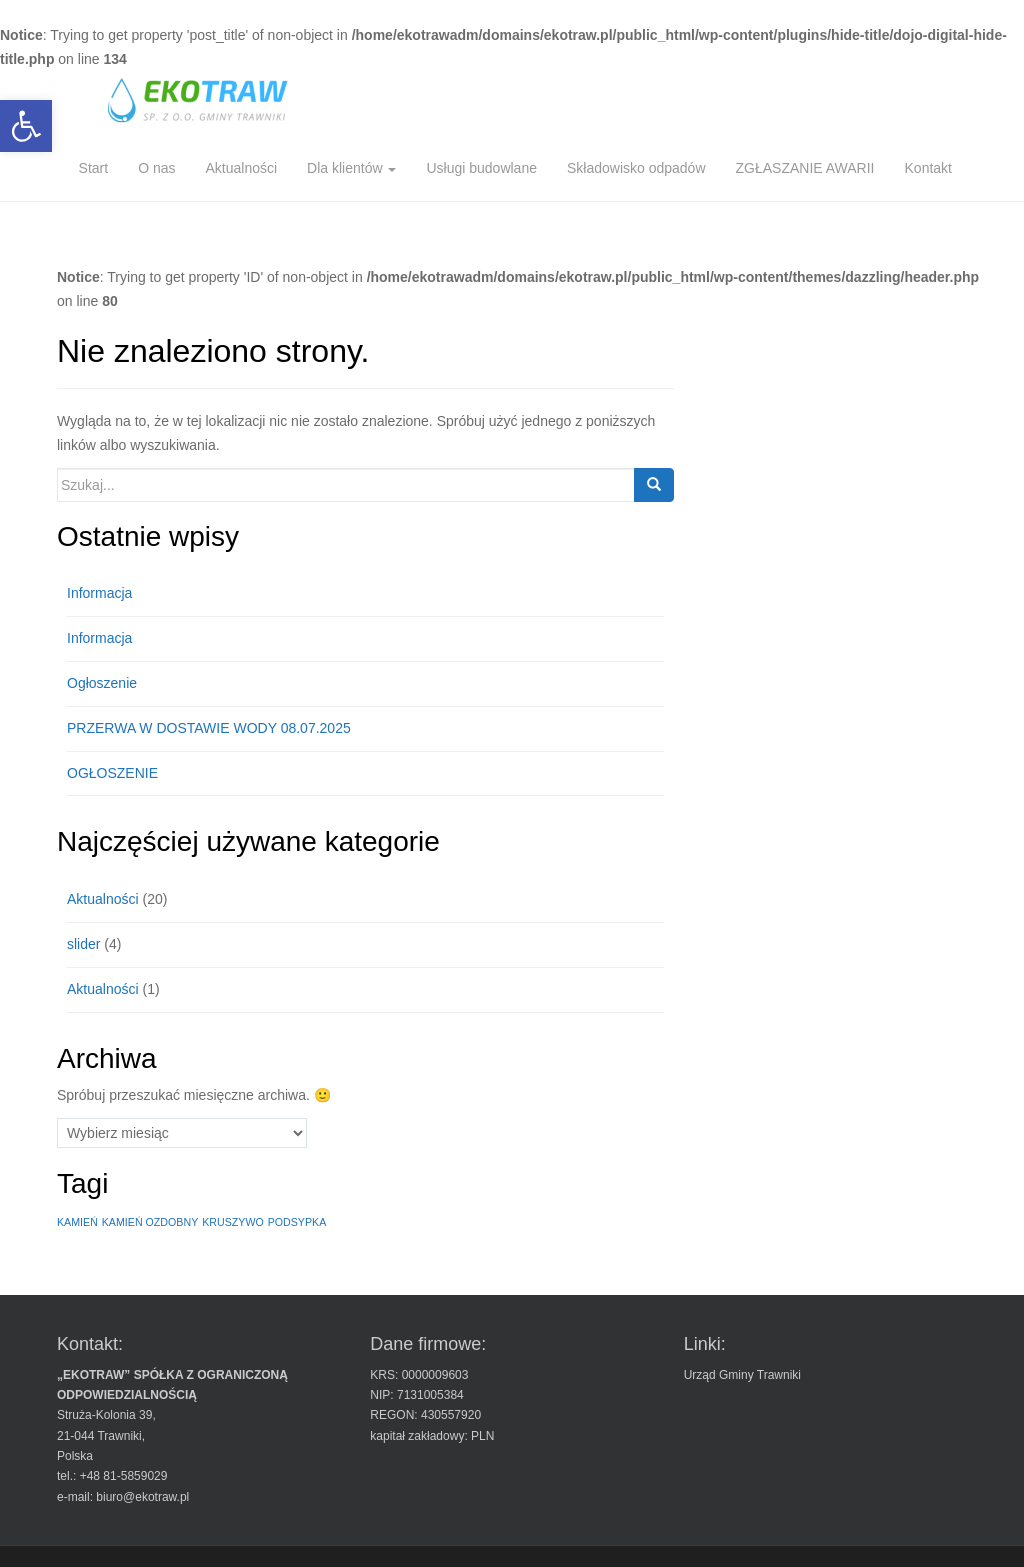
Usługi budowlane (481, 168)
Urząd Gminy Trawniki (742, 1375)
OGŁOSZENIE (112, 773)
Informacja (99, 593)
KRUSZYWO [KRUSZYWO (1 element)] (233, 1222)
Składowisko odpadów (636, 168)
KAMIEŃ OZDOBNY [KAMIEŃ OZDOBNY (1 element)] (150, 1222)
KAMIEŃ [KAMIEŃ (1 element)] (77, 1222)
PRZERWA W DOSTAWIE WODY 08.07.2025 (209, 728)
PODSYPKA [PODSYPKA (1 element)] (297, 1222)
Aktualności (241, 168)
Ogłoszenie (102, 683)
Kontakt (928, 168)
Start (94, 168)
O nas (156, 168)
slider (83, 944)
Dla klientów (351, 168)
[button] (26, 126)
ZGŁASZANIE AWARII (805, 168)
